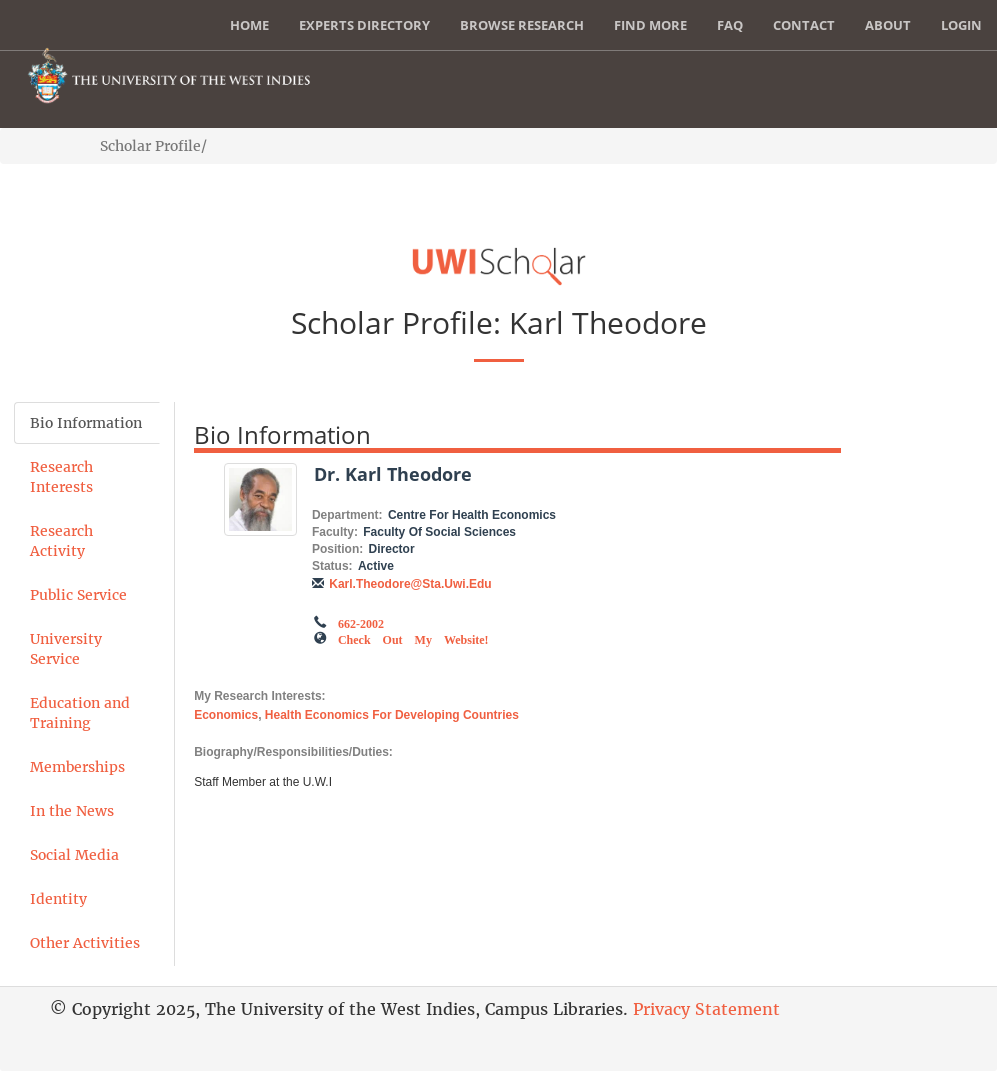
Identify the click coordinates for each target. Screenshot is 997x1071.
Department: (347, 515)
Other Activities (85, 943)
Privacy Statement (706, 1009)
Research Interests (61, 477)
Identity (58, 899)
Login (961, 25)
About (888, 25)
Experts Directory (364, 25)
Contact (804, 25)
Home (249, 25)
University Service (66, 649)
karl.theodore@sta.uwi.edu (410, 584)
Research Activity (61, 541)
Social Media (74, 855)
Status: (332, 566)
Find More (650, 25)
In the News (72, 811)
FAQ (730, 25)
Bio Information (86, 423)
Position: (337, 549)
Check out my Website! (413, 638)
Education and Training (80, 713)
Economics (226, 715)
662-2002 (361, 622)
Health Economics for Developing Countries (392, 715)
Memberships (77, 767)
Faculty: (335, 532)
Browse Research (522, 25)
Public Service (78, 595)
